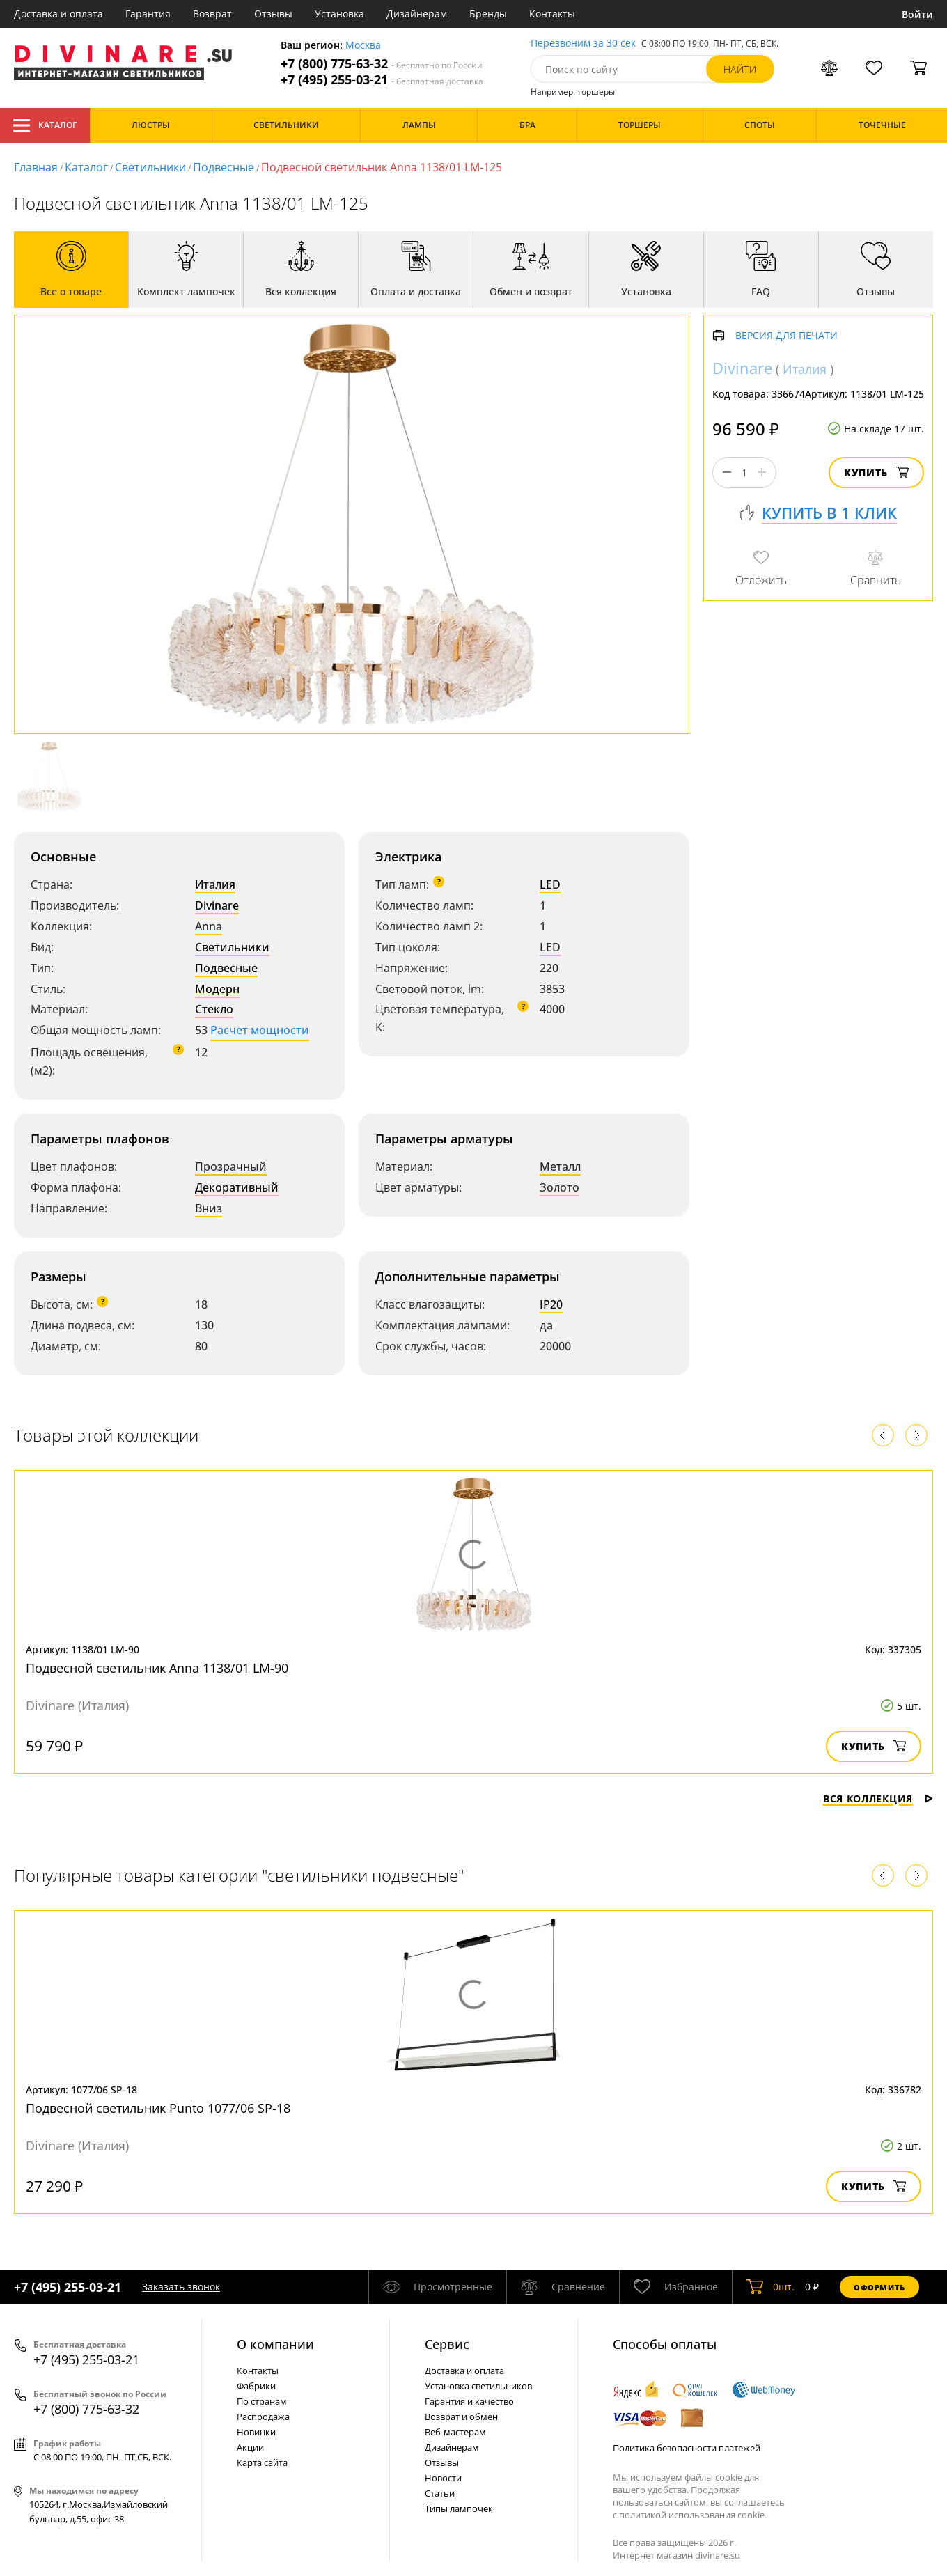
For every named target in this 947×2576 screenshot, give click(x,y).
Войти (917, 14)
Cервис (447, 2344)
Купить (876, 472)
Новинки (256, 2432)
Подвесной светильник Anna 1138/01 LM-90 (157, 1668)
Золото (559, 1187)
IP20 (551, 1304)
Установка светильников (478, 2386)
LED (550, 884)
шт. (770, 2287)
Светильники (150, 167)
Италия (215, 884)
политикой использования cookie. (693, 2514)
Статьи (440, 2493)
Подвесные (223, 167)
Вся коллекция (878, 1798)
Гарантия (148, 13)
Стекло (214, 1009)
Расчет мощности (259, 1030)
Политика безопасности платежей (686, 2448)
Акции (250, 2447)
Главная (36, 167)
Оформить (879, 2287)
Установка (339, 13)
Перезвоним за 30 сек (583, 43)
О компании (275, 2344)
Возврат (212, 13)
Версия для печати (786, 336)
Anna (208, 926)
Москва (363, 46)
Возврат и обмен (461, 2416)
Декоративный (237, 1187)
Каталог (45, 125)
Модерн (217, 989)
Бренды (488, 13)
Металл (560, 1166)
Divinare (217, 905)
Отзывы (273, 13)
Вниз (208, 1208)
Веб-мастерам (455, 2432)
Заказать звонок (181, 2286)
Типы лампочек (459, 2508)
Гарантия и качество (469, 2401)
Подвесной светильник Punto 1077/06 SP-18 (158, 2108)
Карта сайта (262, 2462)
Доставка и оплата (58, 13)
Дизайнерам (416, 13)
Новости (443, 2478)
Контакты (552, 13)
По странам (262, 2401)
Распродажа (263, 2416)
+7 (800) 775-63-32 (382, 64)
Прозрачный (231, 1166)
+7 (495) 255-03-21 (382, 80)
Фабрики (256, 2386)
